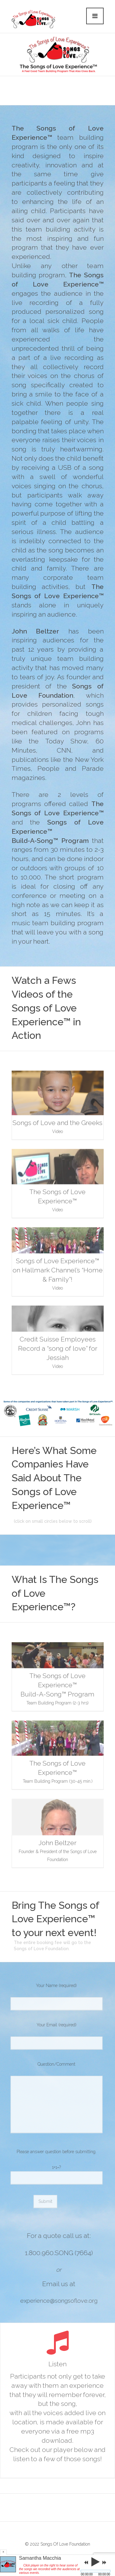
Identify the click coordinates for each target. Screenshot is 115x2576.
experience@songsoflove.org (63, 2300)
